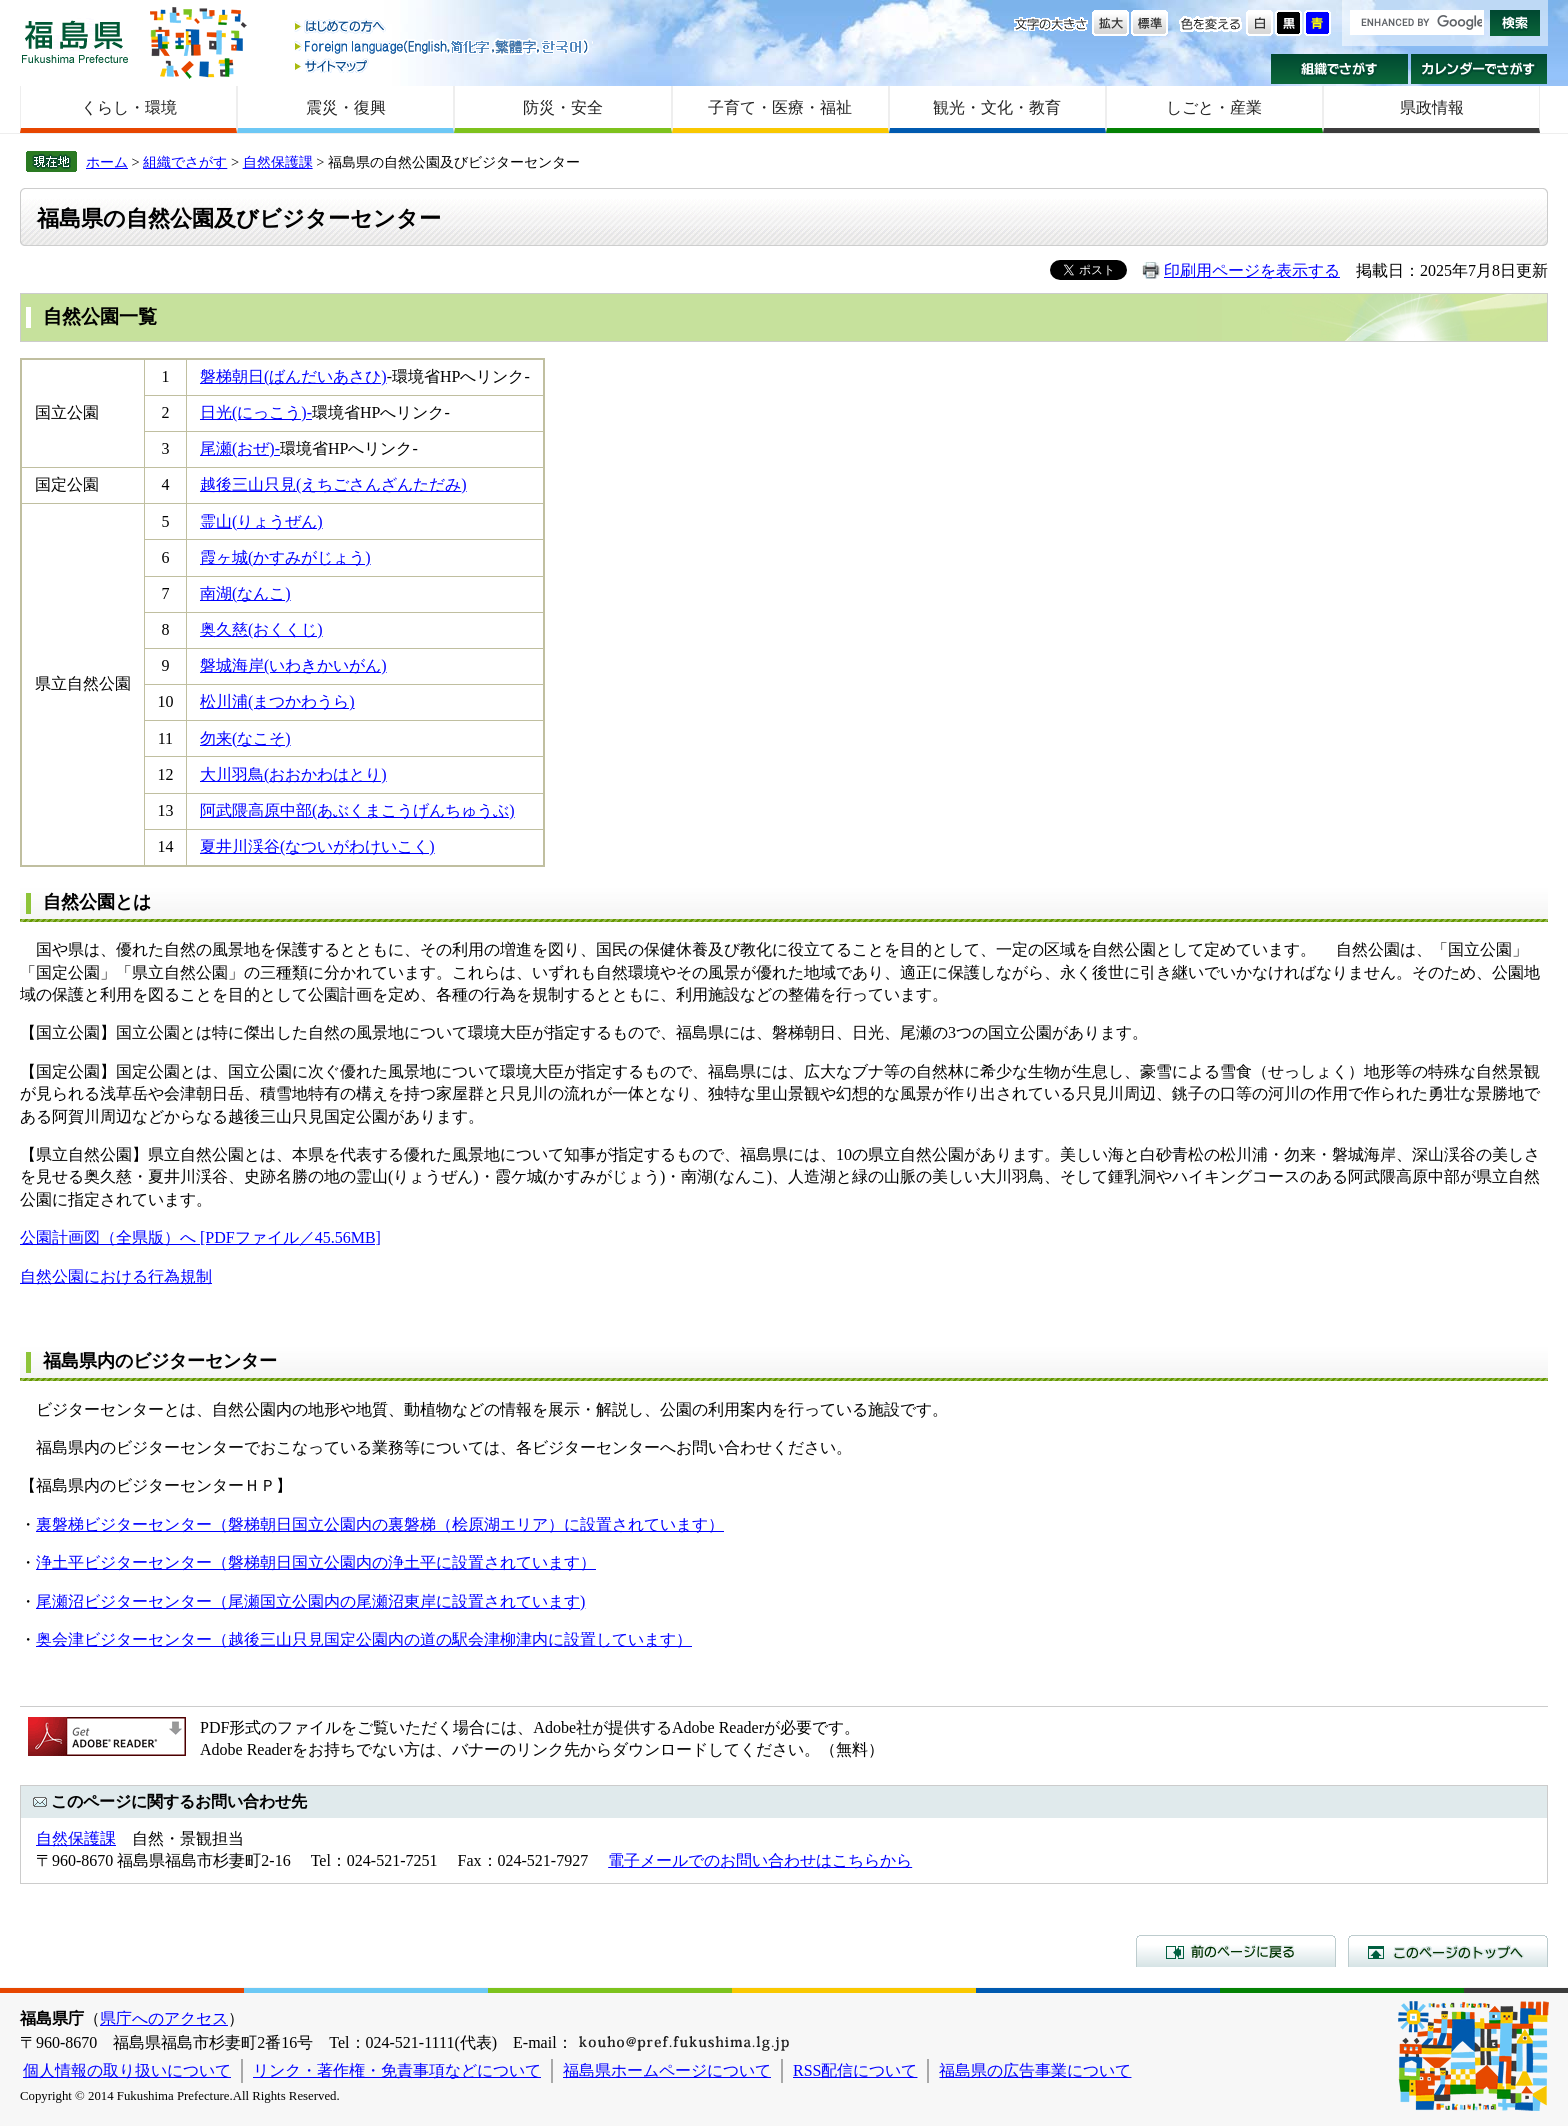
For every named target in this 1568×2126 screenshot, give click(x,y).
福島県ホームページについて (667, 2070)
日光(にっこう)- (256, 412)
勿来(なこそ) (245, 738)
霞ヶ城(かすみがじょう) (285, 557)
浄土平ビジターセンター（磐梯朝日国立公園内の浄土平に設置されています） (316, 1562)
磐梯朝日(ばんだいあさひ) (293, 376)
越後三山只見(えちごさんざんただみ (330, 484)
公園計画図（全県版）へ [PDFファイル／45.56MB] (200, 1237)
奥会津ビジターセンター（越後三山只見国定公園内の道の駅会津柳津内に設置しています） (364, 1639)
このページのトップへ (1448, 1951)
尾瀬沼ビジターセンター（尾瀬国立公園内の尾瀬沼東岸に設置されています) (310, 1601)
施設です (900, 1409)
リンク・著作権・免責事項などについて (397, 2070)
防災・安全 (563, 107)
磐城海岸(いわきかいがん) (293, 665)
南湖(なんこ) (245, 593)
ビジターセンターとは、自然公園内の (164, 1409)
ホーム (107, 162)
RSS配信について (855, 2070)
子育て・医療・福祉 (780, 107)
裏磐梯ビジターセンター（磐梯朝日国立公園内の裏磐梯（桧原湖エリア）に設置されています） (380, 1524)
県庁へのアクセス (164, 2018)
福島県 (75, 41)
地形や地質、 (356, 1409)
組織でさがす (1339, 69)
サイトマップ (443, 65)
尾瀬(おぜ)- (240, 448)
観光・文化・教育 (997, 107)
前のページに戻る (1236, 1951)
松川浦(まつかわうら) (277, 701)
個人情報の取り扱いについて (127, 2070)
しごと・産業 (1214, 107)
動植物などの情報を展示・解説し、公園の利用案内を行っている (636, 1409)
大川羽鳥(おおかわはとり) (293, 774)
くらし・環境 (129, 107)
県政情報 (1432, 107)
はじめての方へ (443, 27)
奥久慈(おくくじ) (261, 629)
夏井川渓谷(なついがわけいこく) (317, 846)
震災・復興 (346, 107)
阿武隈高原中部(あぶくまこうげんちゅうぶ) (357, 810)
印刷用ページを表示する (1252, 270)
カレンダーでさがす (1479, 69)
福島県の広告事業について (1035, 2070)
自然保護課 (278, 162)
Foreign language (443, 46)
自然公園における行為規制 (116, 1276)
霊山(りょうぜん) (261, 521)
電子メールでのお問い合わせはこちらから (760, 1860)
